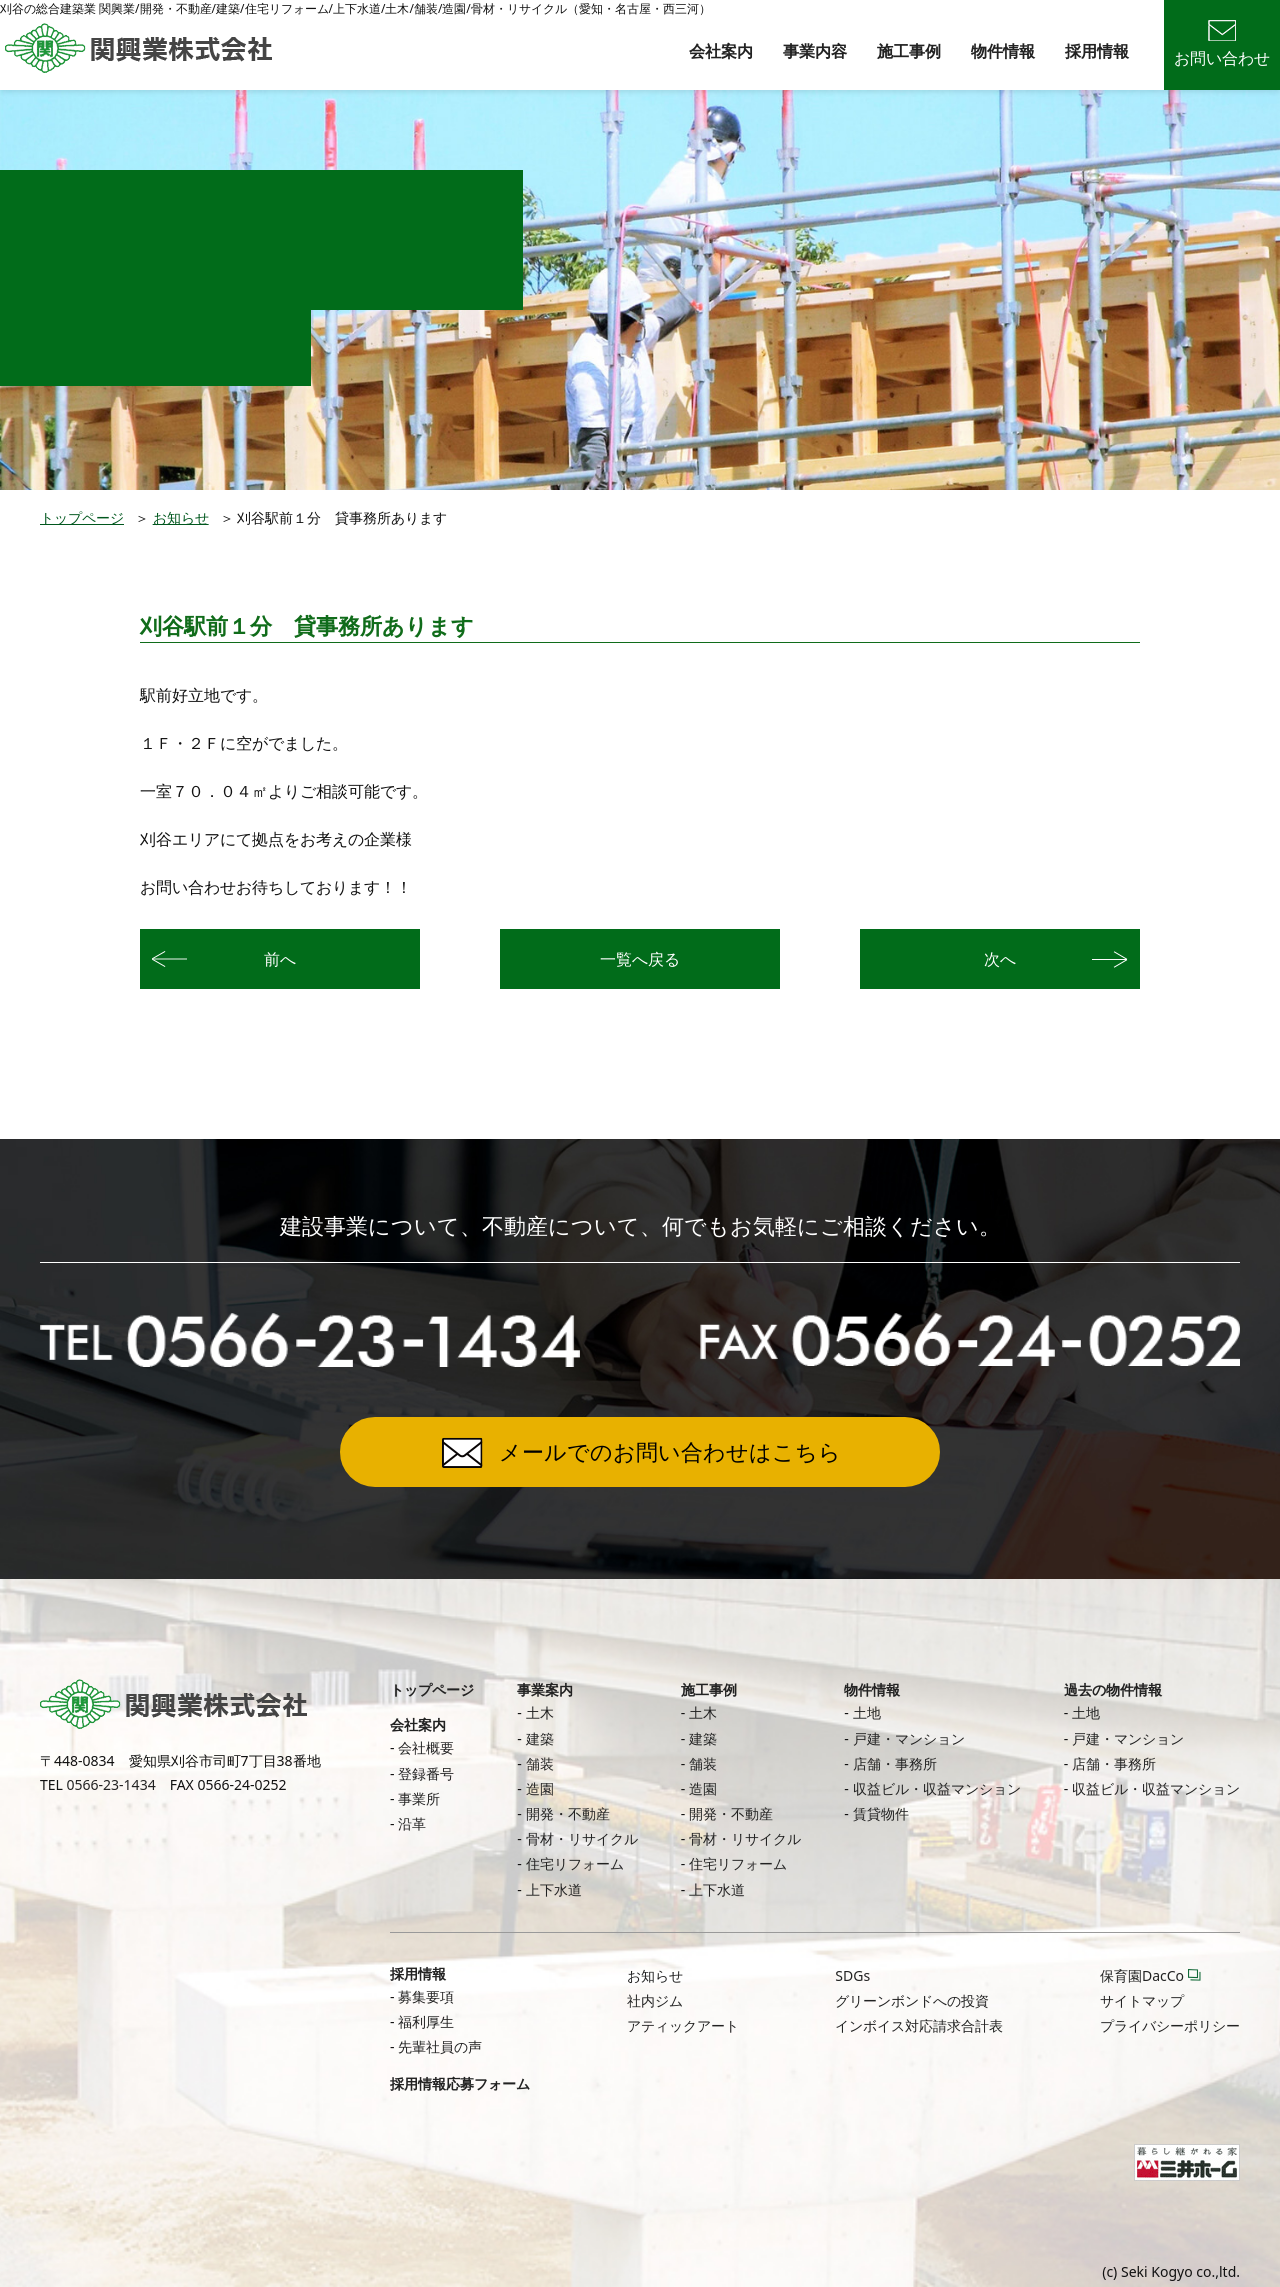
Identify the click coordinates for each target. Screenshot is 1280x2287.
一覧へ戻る (640, 959)
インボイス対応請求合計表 (919, 2025)
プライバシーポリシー (1170, 2025)
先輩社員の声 (440, 2046)
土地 (867, 1712)
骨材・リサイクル (582, 1838)
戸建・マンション (909, 1738)
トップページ (82, 517)
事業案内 (545, 1689)
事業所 (419, 1798)
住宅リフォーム (575, 1863)
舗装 (540, 1763)
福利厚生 (426, 2021)
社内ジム (655, 2000)
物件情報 (1003, 51)
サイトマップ (1142, 2000)
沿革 (412, 1823)
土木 (540, 1712)
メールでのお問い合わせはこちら (670, 1451)
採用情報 (1097, 51)
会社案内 (721, 51)
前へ (280, 959)
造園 (540, 1788)
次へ (1000, 959)
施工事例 (909, 51)
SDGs (852, 1975)
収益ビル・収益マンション (937, 1788)
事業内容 (815, 51)
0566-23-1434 (111, 1784)
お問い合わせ (1222, 44)
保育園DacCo (1142, 1975)
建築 (540, 1738)
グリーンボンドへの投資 (912, 2000)
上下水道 (554, 1889)
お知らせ (181, 517)
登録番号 (426, 1773)
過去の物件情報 (1113, 1689)
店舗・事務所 (895, 1763)
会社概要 (426, 1747)
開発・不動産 (568, 1813)
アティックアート (683, 2025)
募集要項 (426, 1996)
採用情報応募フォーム (460, 2083)
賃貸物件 (881, 1813)
